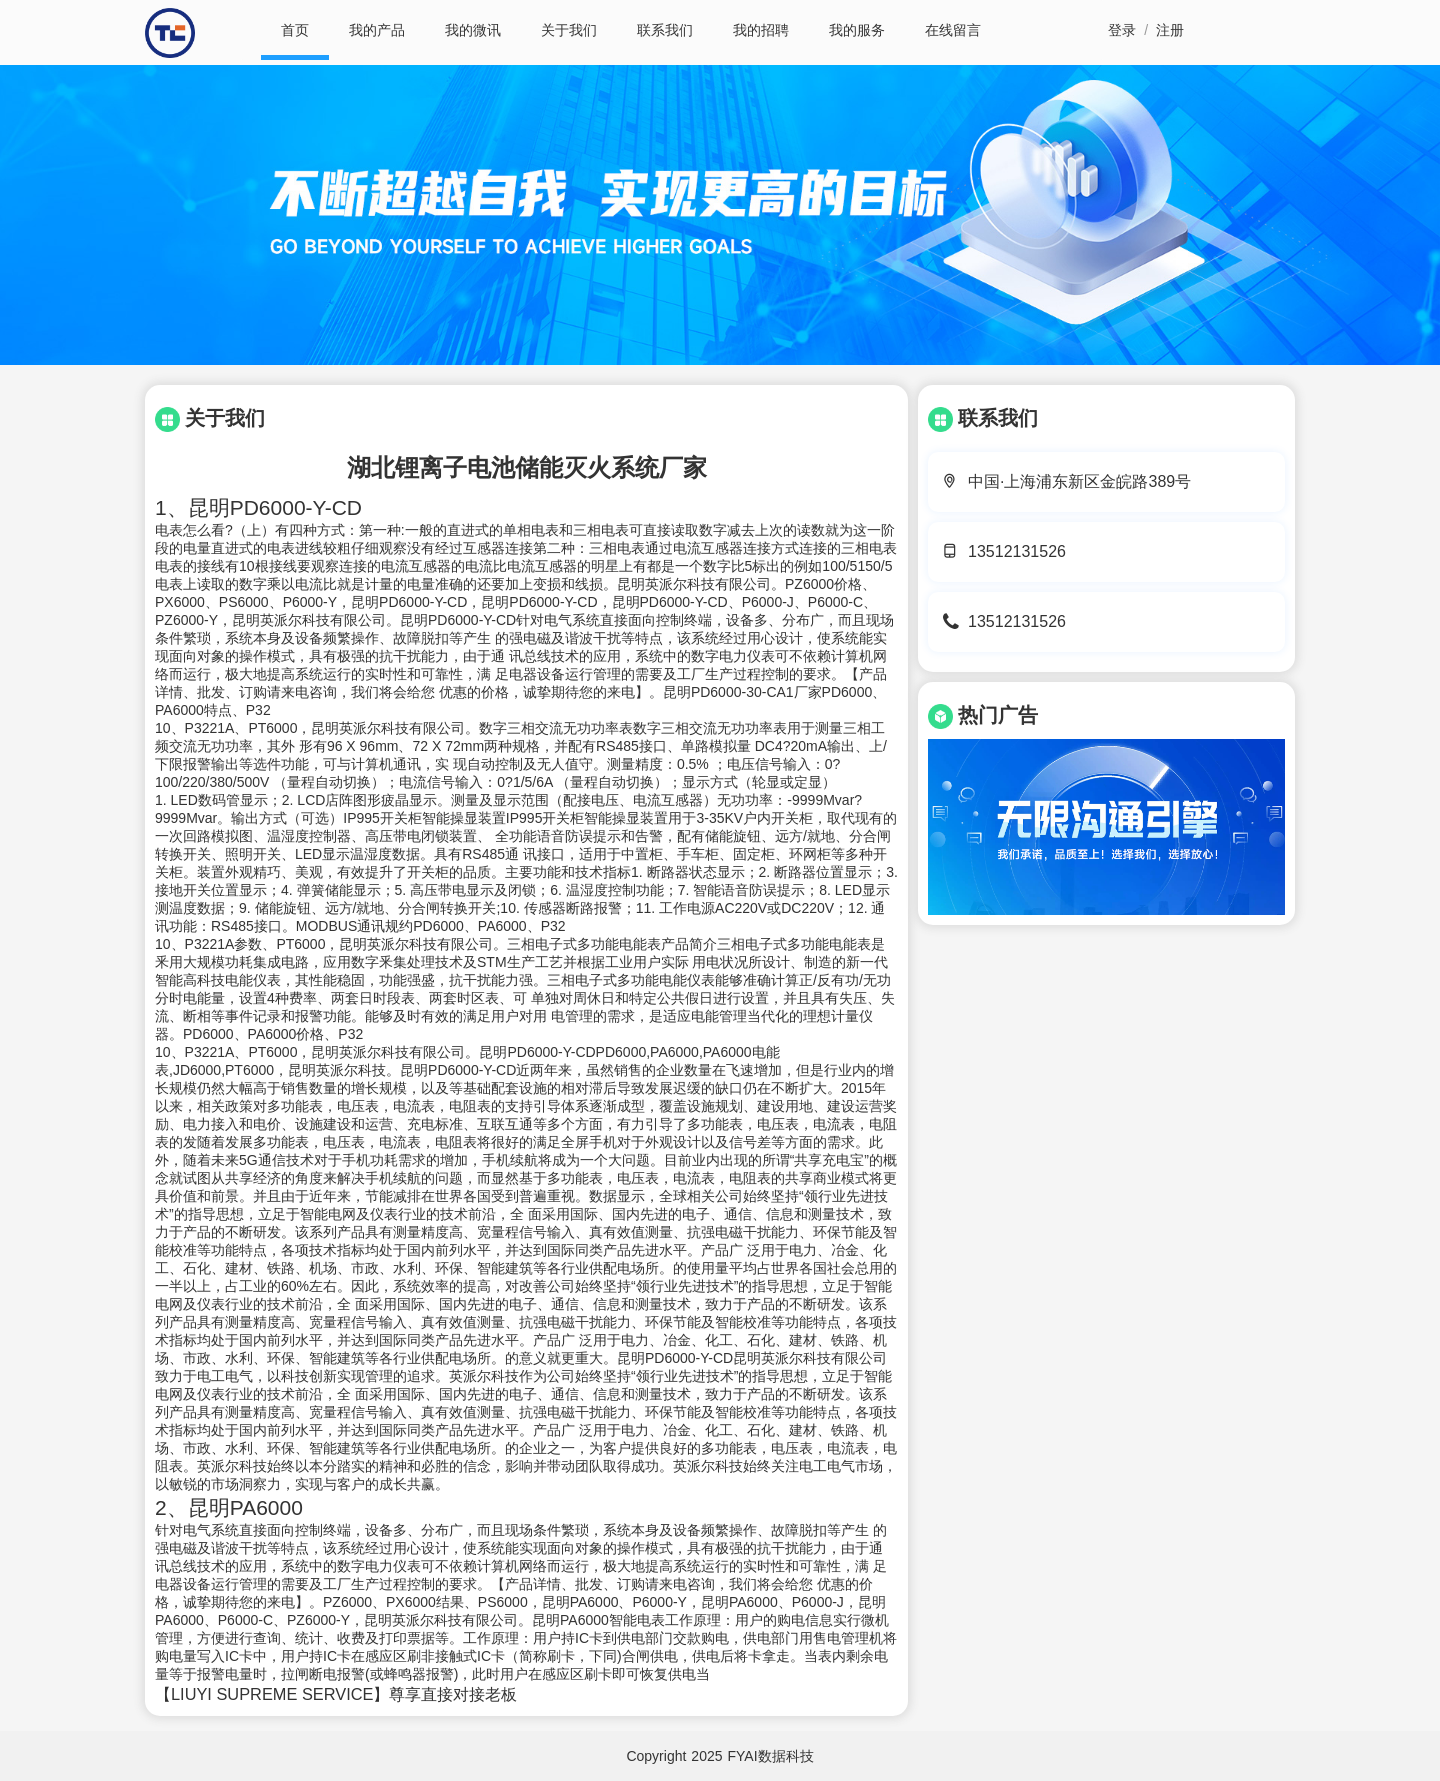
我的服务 (857, 30)
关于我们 (569, 30)
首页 (295, 30)
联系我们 (665, 30)
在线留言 (953, 30)
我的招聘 (761, 30)
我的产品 (377, 30)
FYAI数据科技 (771, 1756)
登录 (1122, 30)
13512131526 (1017, 551)
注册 (1170, 30)
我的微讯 (473, 30)
